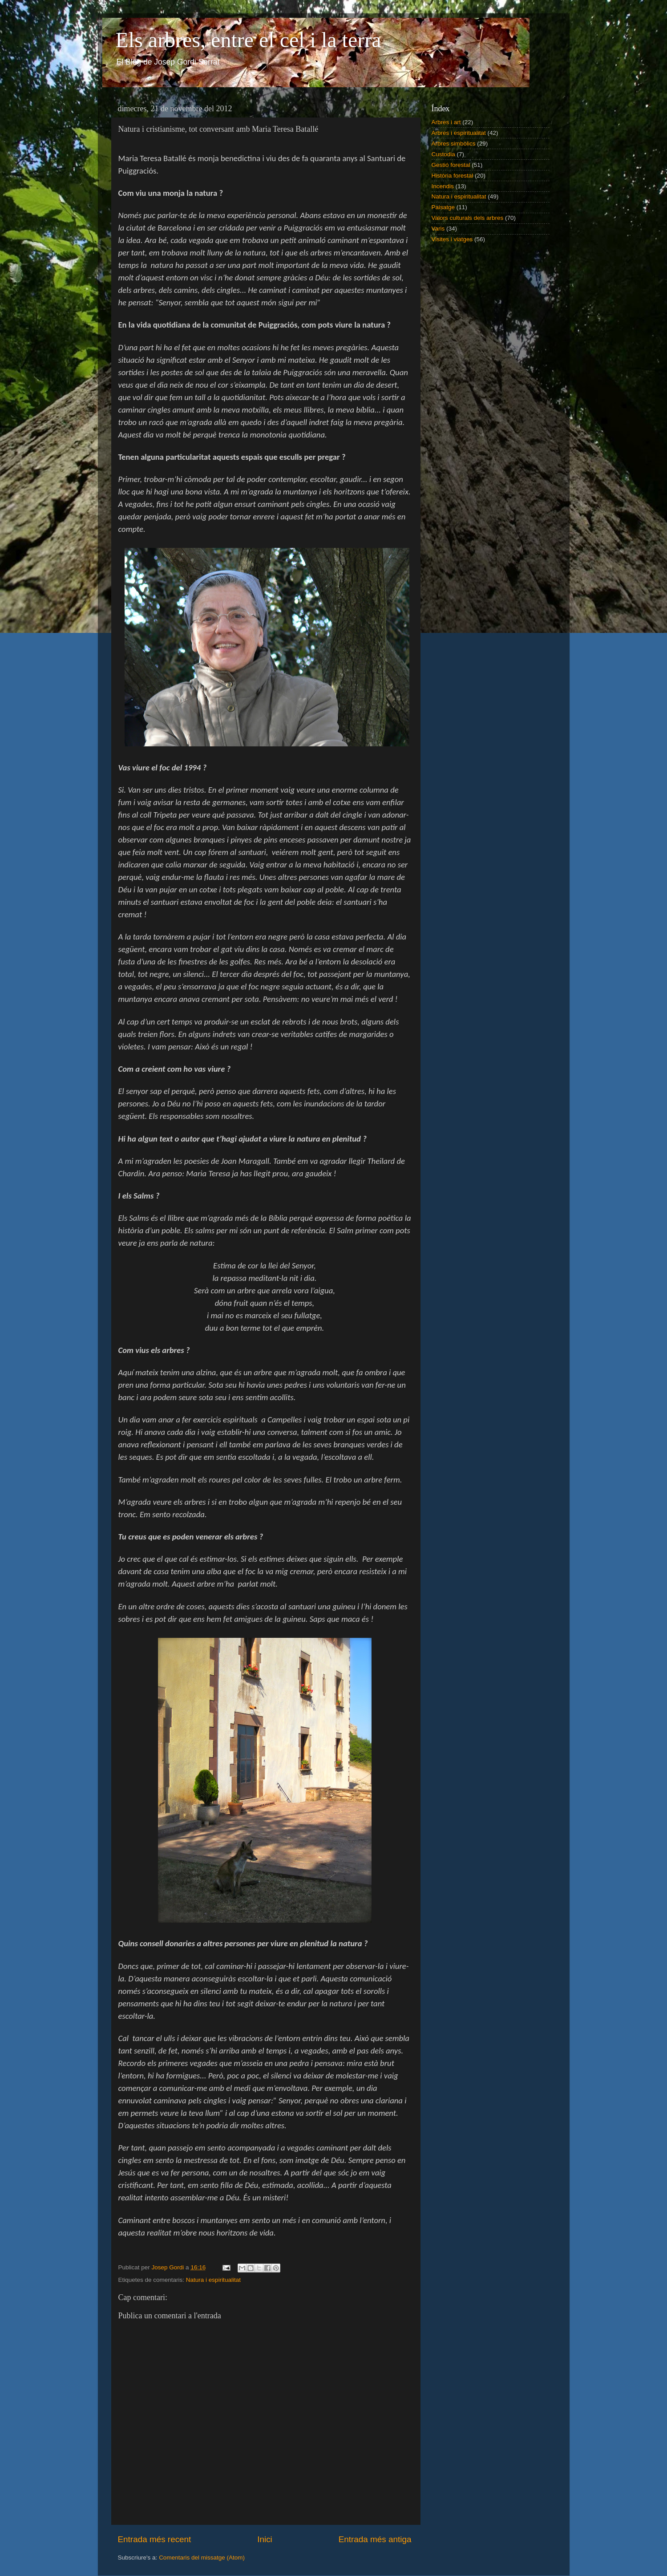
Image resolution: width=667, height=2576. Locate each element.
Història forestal (452, 175)
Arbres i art (446, 122)
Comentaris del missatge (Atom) (202, 2557)
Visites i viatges (452, 239)
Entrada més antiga (375, 2539)
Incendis (443, 186)
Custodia (443, 154)
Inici (264, 2539)
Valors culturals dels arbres (468, 218)
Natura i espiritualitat (213, 2279)
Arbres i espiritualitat (459, 133)
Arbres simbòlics (454, 143)
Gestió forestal (451, 165)
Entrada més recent (154, 2539)
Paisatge (443, 207)
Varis (438, 228)
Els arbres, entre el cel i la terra (248, 40)
